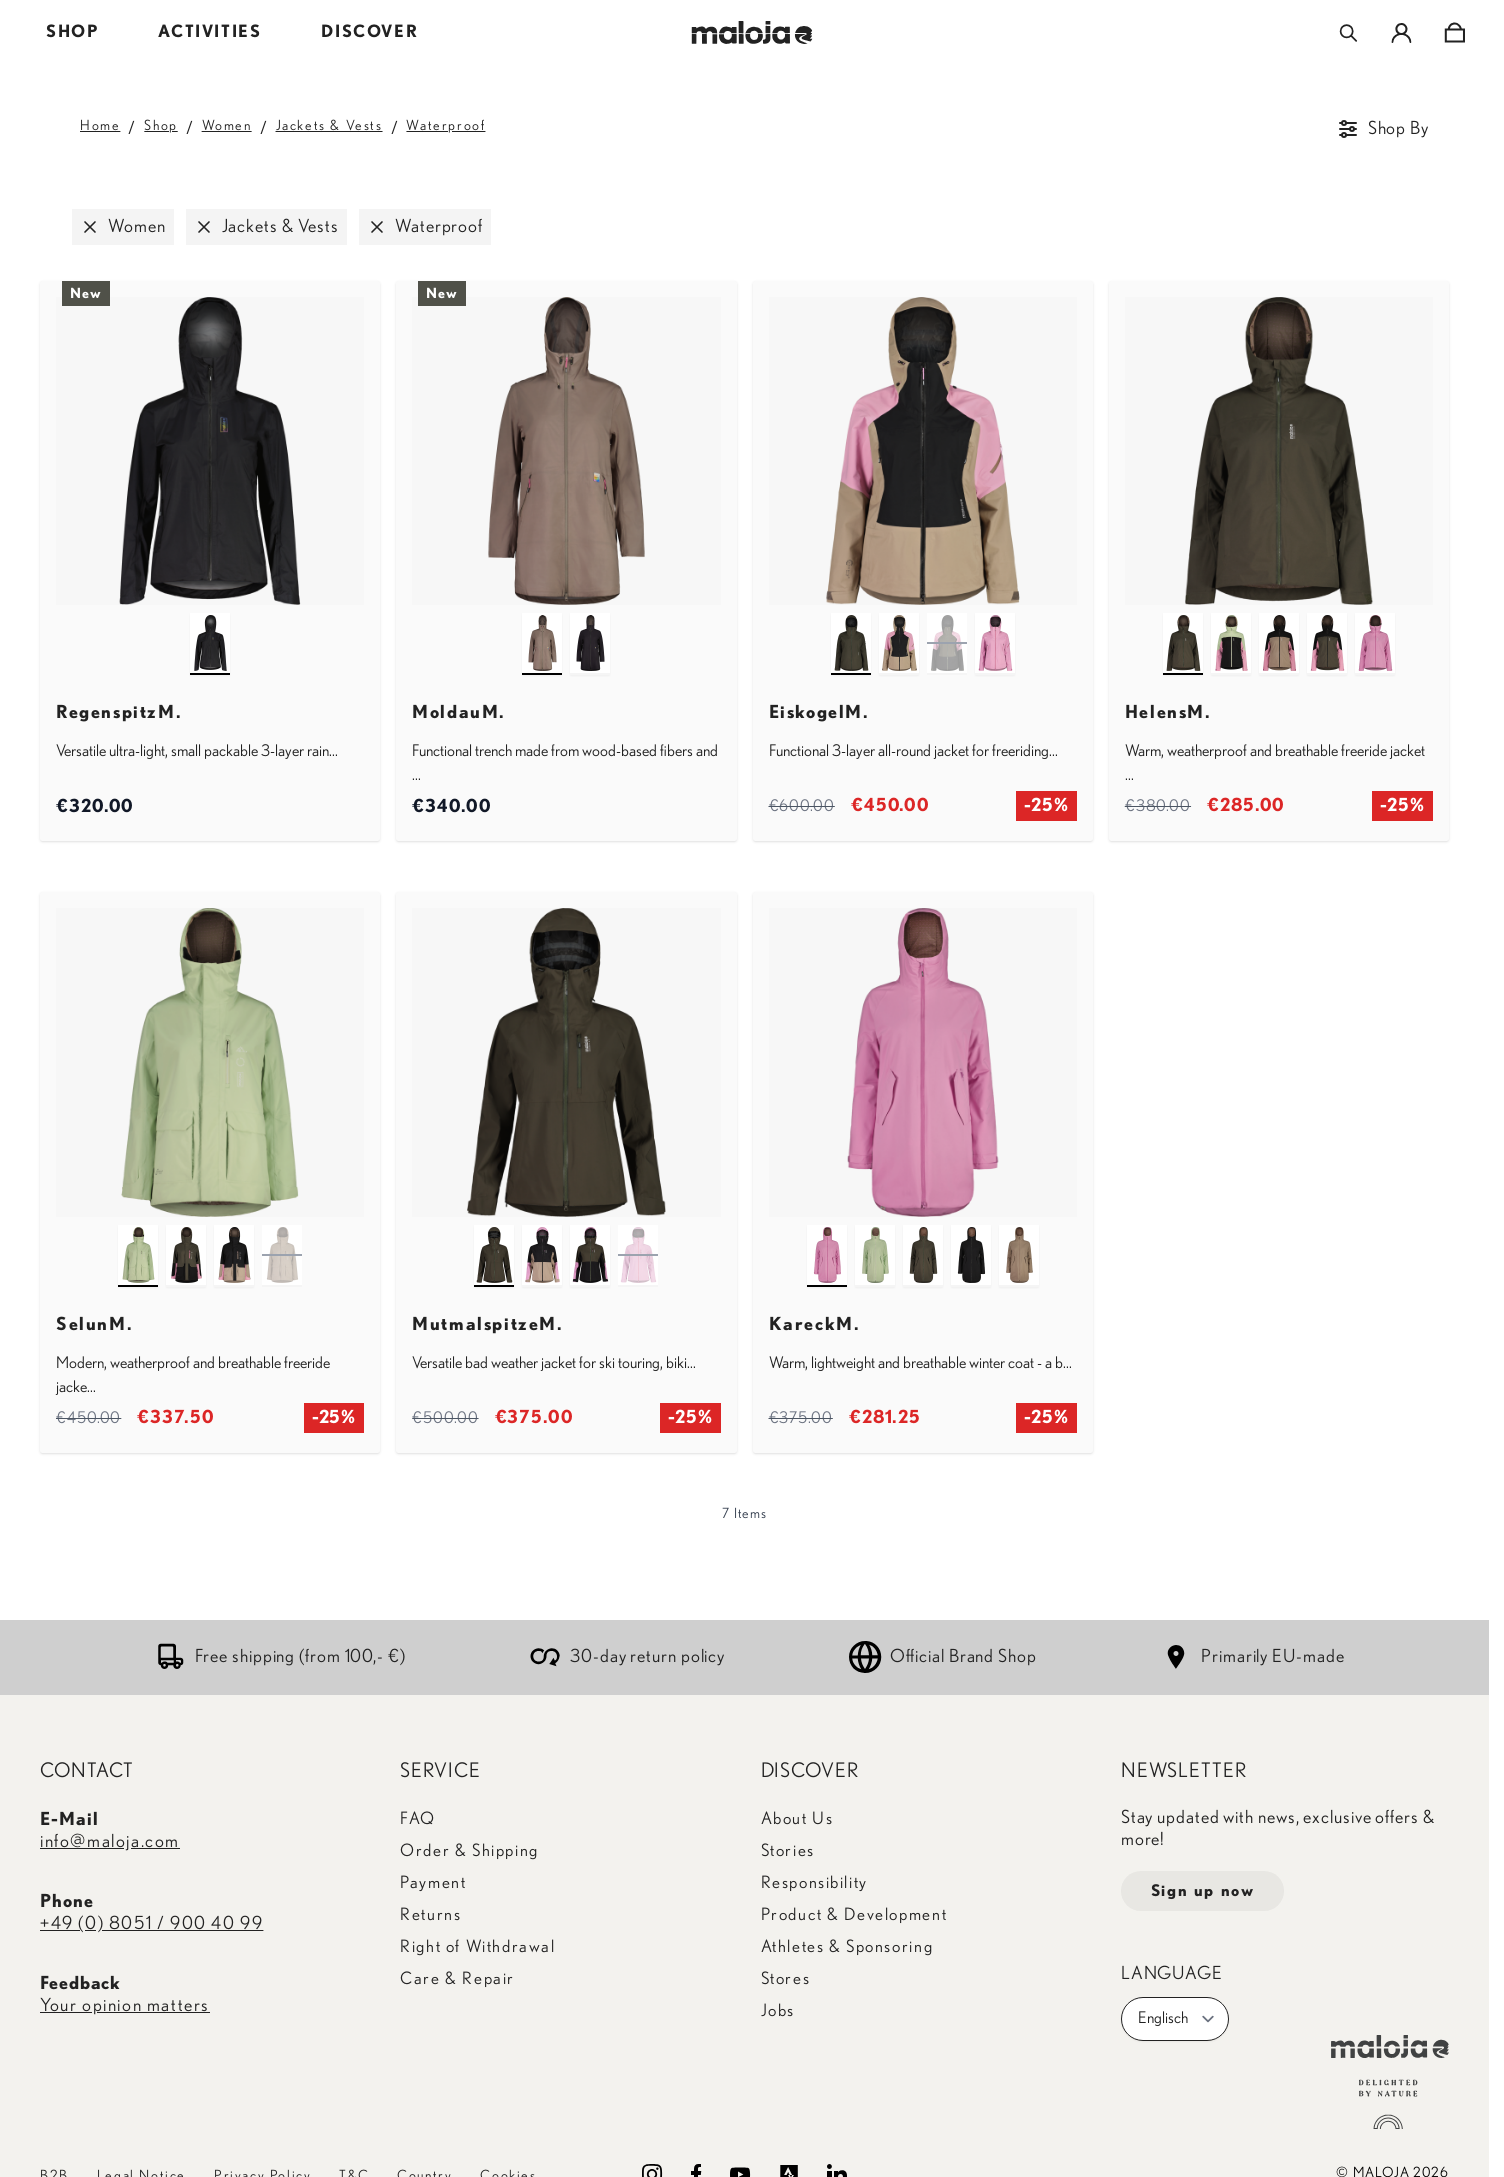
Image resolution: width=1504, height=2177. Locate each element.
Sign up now (1203, 1891)
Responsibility (814, 1882)
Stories (788, 1850)
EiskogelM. (819, 713)
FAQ (418, 1818)
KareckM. (815, 1325)
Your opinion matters (125, 2006)
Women (227, 126)
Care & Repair (457, 1978)
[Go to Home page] (752, 32)
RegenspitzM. (119, 713)
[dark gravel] (1019, 1237)
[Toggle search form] (1348, 33)
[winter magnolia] (995, 625)
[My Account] (1401, 33)
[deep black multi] (899, 625)
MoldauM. (459, 713)
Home (100, 126)
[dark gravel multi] (1279, 625)
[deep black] (210, 625)
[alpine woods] (851, 625)
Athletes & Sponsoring (847, 1946)
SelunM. (94, 1325)
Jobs (778, 2010)
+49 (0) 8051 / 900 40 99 (151, 1924)
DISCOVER (369, 31)
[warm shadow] (542, 625)
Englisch (1177, 2019)
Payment (433, 1882)
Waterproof (445, 126)
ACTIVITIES (209, 31)
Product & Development (854, 1914)
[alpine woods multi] (1327, 625)
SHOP (72, 31)
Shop (160, 126)
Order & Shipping (469, 1850)
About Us (797, 1818)
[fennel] (138, 1237)
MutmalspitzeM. (487, 1325)
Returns (430, 1914)
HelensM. (1168, 713)
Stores (786, 1978)
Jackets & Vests (329, 126)
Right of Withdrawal (477, 1946)
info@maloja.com (110, 1842)
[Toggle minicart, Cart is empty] (1454, 33)
